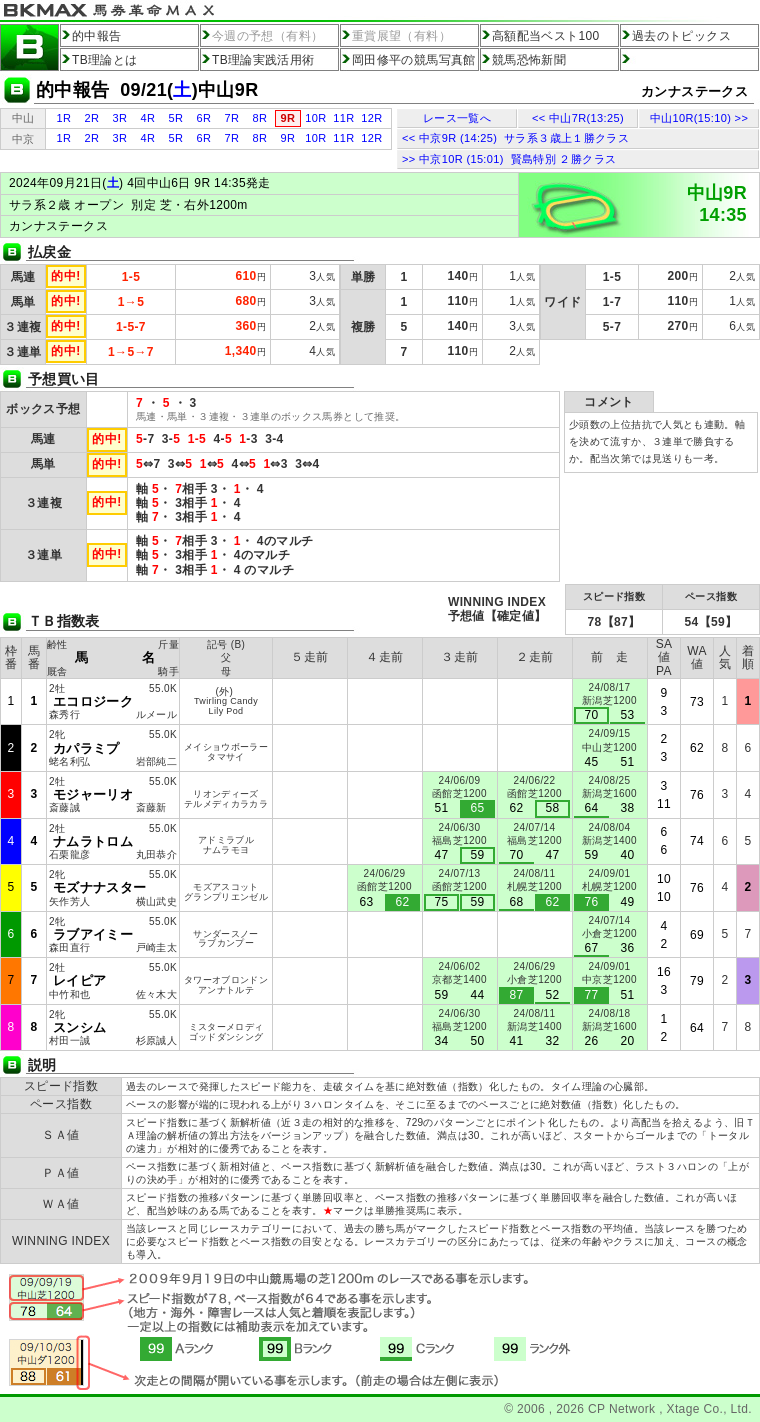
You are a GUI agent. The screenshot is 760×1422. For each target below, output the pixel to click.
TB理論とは (105, 60)
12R (371, 118)
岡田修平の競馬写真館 (414, 60)
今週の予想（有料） (267, 36)
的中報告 (96, 36)
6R (204, 118)
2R (92, 118)
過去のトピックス (681, 36)
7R (232, 118)
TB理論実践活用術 (263, 60)
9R (288, 138)
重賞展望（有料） (401, 36)
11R (343, 118)
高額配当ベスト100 (546, 36)
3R (120, 118)
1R (64, 118)
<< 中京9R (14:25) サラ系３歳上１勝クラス (515, 138)
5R (176, 118)
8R (260, 118)
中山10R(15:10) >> (699, 118)
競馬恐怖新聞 (529, 60)
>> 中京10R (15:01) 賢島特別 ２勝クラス (509, 159)
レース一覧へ (457, 118)
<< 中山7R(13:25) (578, 118)
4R (148, 118)
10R (315, 118)
